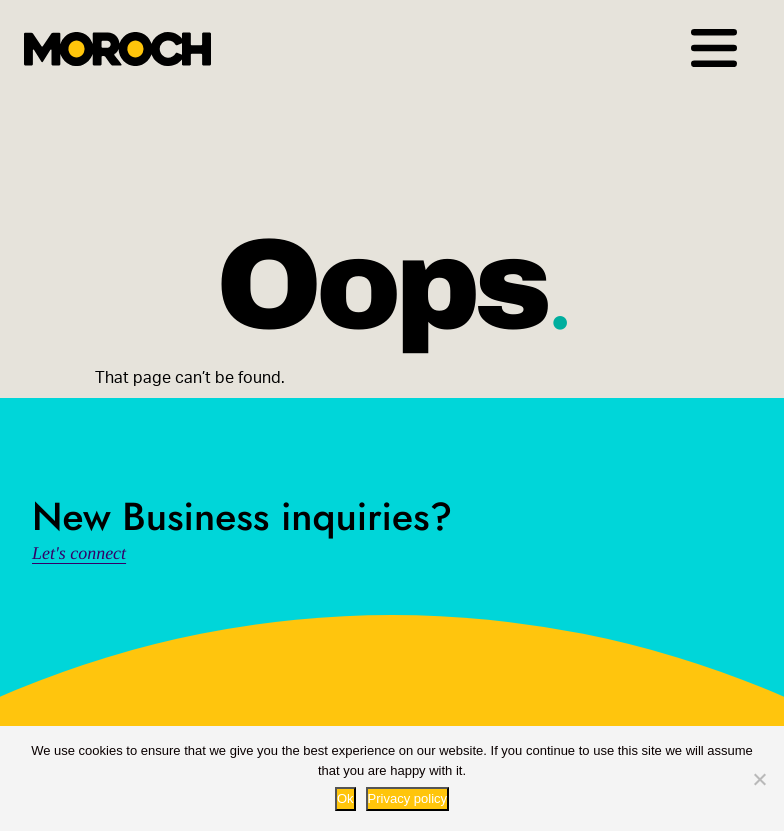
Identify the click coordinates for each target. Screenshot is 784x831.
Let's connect (79, 553)
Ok (345, 798)
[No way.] (759, 779)
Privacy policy (407, 798)
